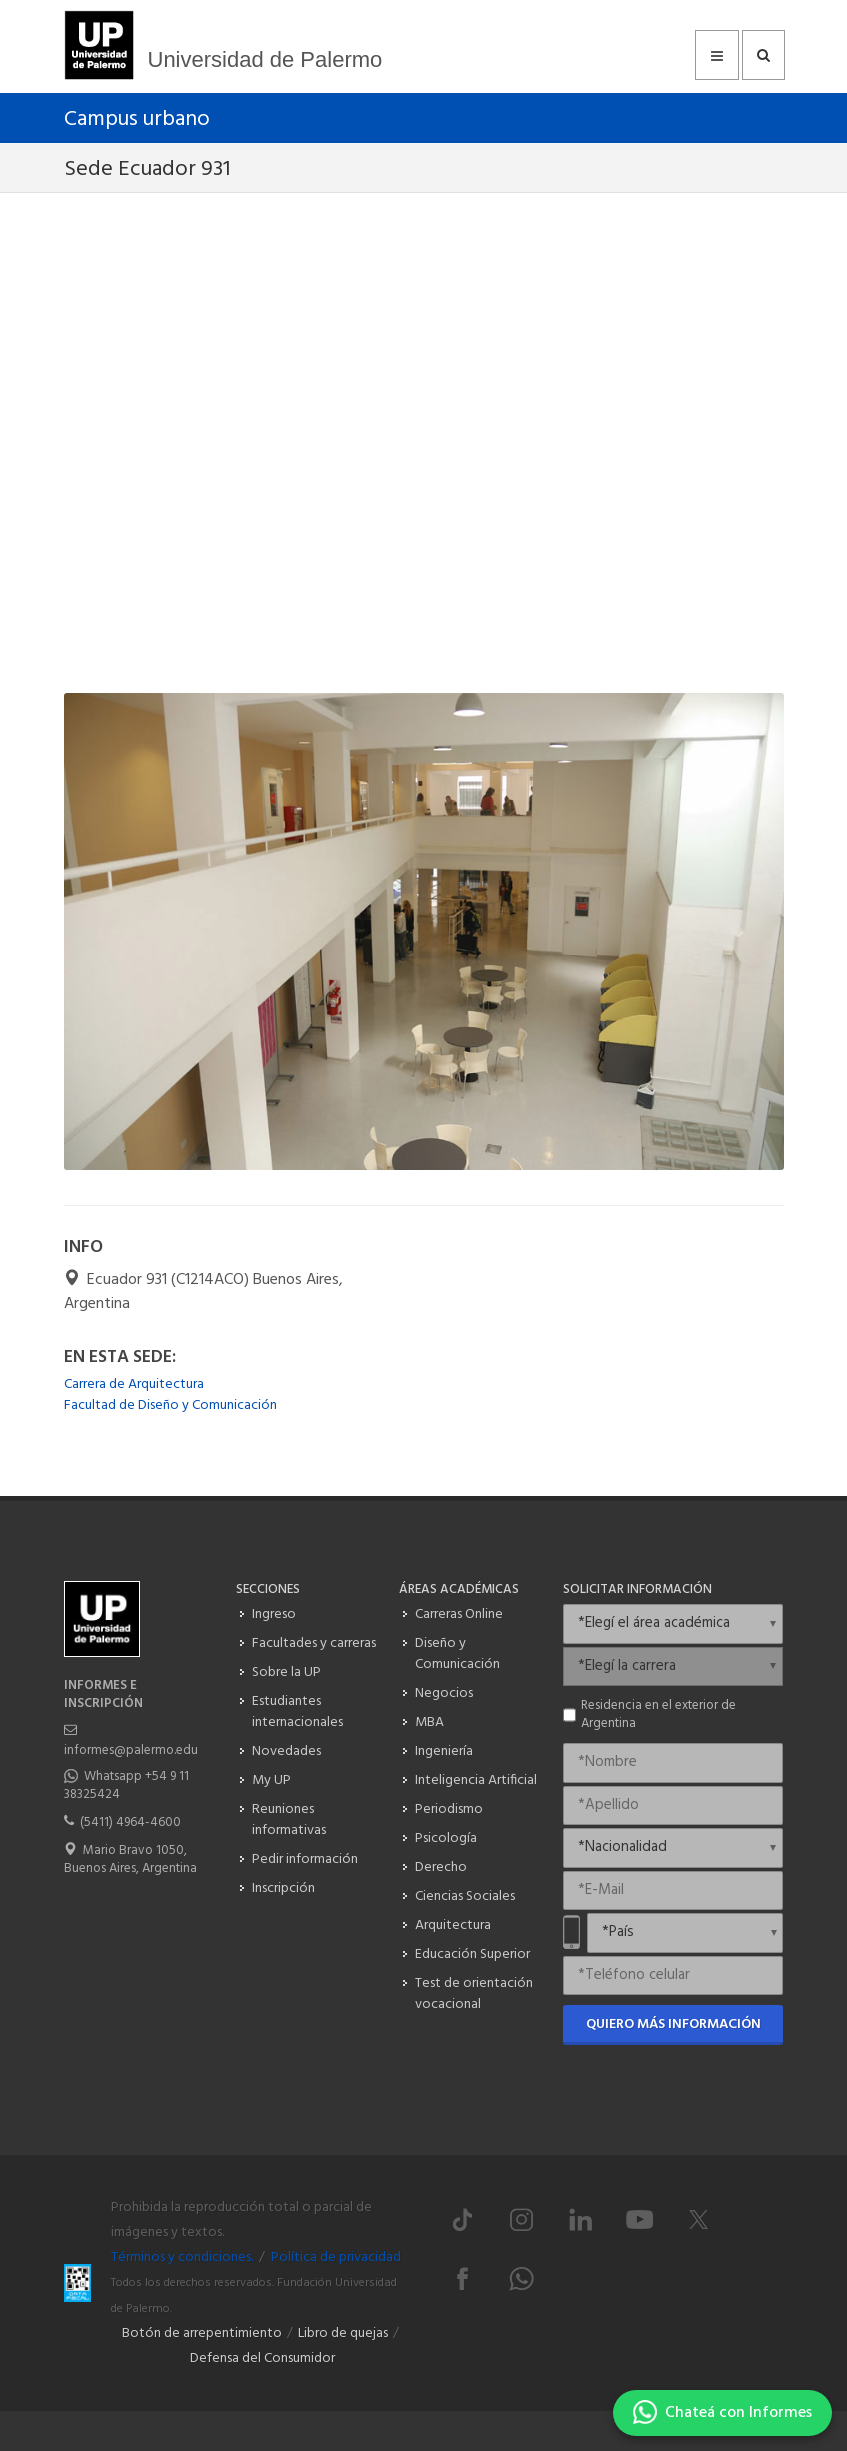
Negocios (444, 1693)
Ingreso (274, 1614)
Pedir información (305, 1859)
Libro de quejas (343, 2333)
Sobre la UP (286, 1672)
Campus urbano (137, 119)
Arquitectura (453, 1925)
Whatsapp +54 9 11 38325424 (126, 1785)
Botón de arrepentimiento (202, 2333)
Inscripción (283, 1888)
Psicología (446, 1838)
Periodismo (449, 1809)
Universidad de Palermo (265, 59)
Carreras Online (459, 1614)
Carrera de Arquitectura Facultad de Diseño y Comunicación (170, 1395)
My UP (271, 1780)
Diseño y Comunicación (457, 1654)
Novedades (286, 1751)
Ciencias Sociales (465, 1896)
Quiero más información (673, 2024)
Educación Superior (472, 1954)
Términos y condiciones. (182, 2257)
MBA (429, 1722)
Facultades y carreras (314, 1643)
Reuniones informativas (289, 1820)
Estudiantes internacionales (297, 1712)
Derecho (441, 1867)
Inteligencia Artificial (476, 1780)
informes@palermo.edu (131, 1750)
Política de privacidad (336, 2257)
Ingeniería (444, 1751)
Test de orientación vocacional (474, 1994)
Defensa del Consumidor (262, 2358)
